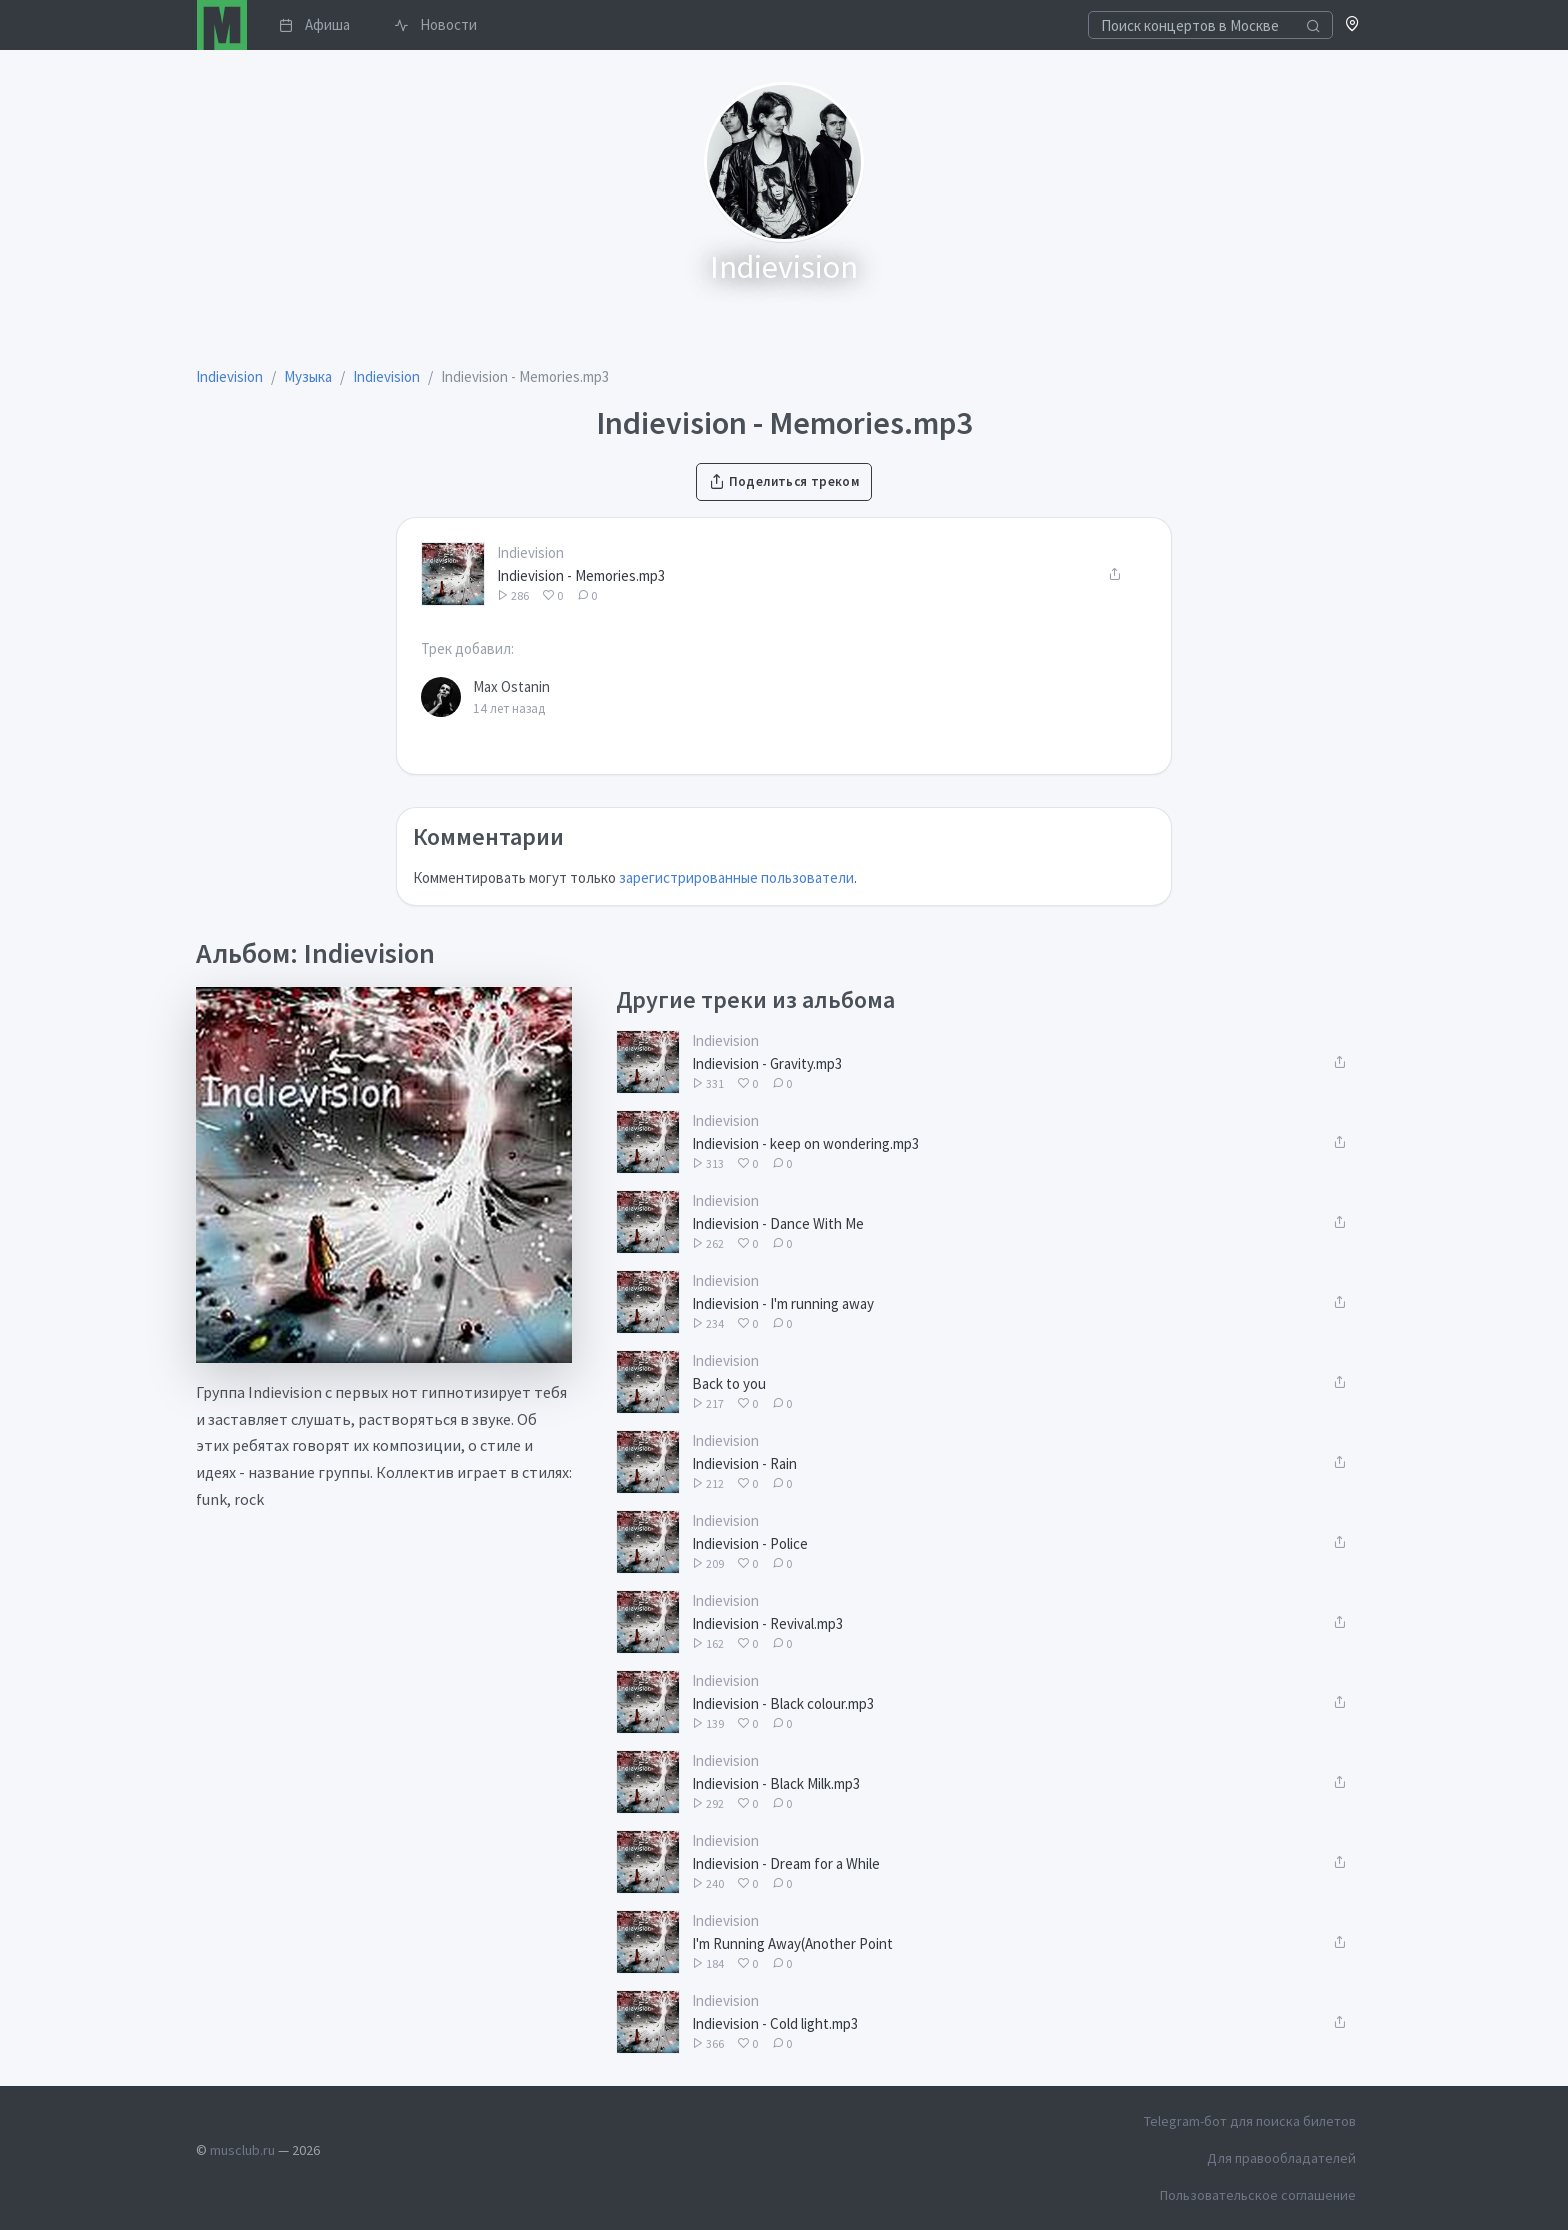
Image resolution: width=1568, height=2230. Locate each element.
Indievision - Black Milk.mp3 (776, 1783)
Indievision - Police (750, 1543)
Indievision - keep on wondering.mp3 (805, 1143)
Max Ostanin (511, 686)
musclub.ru (242, 2150)
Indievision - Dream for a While (786, 1863)
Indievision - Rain (744, 1463)
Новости (435, 24)
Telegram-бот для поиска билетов (1250, 2121)
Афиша (314, 24)
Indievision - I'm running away (783, 1303)
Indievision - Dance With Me (778, 1223)
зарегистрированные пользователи (736, 877)
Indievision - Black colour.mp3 (783, 1703)
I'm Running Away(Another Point (792, 1943)
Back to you (729, 1383)
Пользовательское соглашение (1258, 2195)
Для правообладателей (1281, 2158)
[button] (1352, 25)
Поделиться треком (784, 481)
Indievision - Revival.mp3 (767, 1623)
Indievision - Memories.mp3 (581, 575)
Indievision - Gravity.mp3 (767, 1063)
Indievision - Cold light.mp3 (775, 2023)
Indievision (530, 552)
